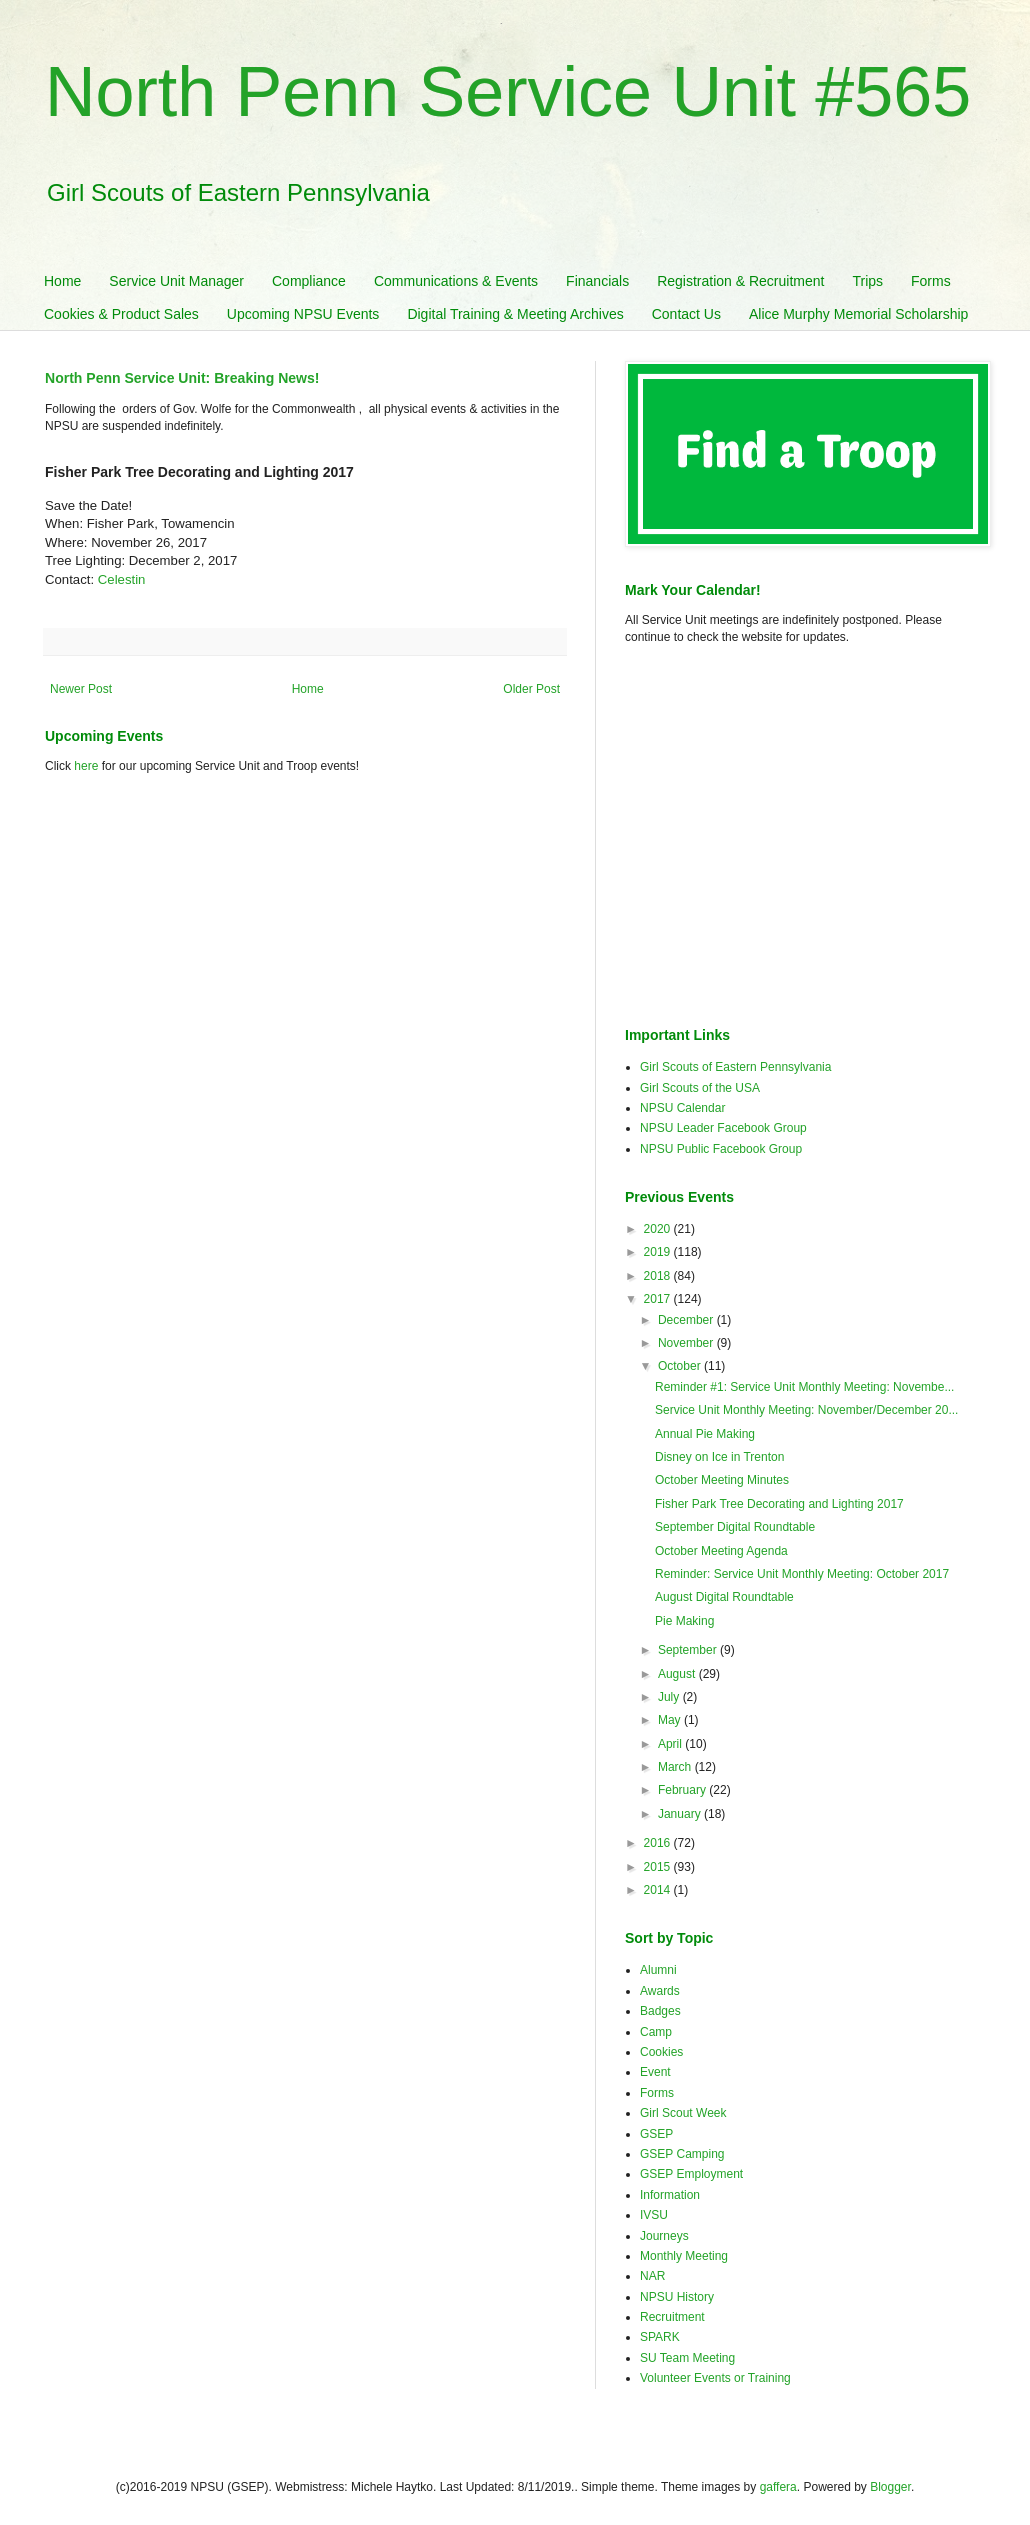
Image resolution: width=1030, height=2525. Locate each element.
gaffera (778, 2487)
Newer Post (81, 689)
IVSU (654, 2215)
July (670, 1697)
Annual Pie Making (705, 1434)
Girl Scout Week (683, 2113)
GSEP (656, 2134)
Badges (660, 2011)
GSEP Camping (682, 2154)
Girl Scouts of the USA (700, 1088)
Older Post (531, 689)
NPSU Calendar (682, 1108)
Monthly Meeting (684, 2256)
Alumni (658, 1970)
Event (655, 2072)
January (681, 1814)
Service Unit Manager (176, 281)
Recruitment (672, 2317)
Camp (656, 2032)
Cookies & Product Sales (121, 314)
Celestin (122, 579)
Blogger (890, 2487)
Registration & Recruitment (740, 281)
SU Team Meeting (687, 2358)
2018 (659, 1276)
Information (670, 2195)
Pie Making (684, 1621)
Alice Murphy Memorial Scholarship (858, 314)
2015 (659, 1867)
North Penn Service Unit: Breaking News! (182, 378)
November (687, 1343)
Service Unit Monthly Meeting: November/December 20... (806, 1410)
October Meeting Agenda (721, 1551)
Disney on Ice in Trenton (719, 1457)
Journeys (664, 2236)
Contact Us (686, 314)
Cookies (661, 2052)
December (687, 1320)
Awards (660, 1991)
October (681, 1366)
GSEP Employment (691, 2174)
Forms (931, 281)
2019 (659, 1252)
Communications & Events (456, 281)
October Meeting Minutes (722, 1480)
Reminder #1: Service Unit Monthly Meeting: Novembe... (804, 1387)
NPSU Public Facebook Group (721, 1149)
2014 (659, 1890)
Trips (867, 281)
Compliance (309, 281)
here (86, 766)
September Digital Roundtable (735, 1527)
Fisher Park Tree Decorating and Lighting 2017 (779, 1504)
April (671, 1744)
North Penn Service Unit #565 (508, 92)
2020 (659, 1229)
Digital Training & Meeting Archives (515, 314)
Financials (597, 281)
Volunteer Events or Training (715, 2378)
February (683, 1790)
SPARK (660, 2337)
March (676, 1767)
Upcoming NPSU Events (303, 314)
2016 (659, 1843)
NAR (652, 2276)
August (678, 1674)
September (689, 1650)
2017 (659, 1299)
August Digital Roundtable (724, 1597)
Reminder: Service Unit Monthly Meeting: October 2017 (802, 1574)
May (671, 1720)
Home (62, 281)
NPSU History (677, 2297)
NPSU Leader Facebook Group (723, 1128)
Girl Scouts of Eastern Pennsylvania (735, 1067)
